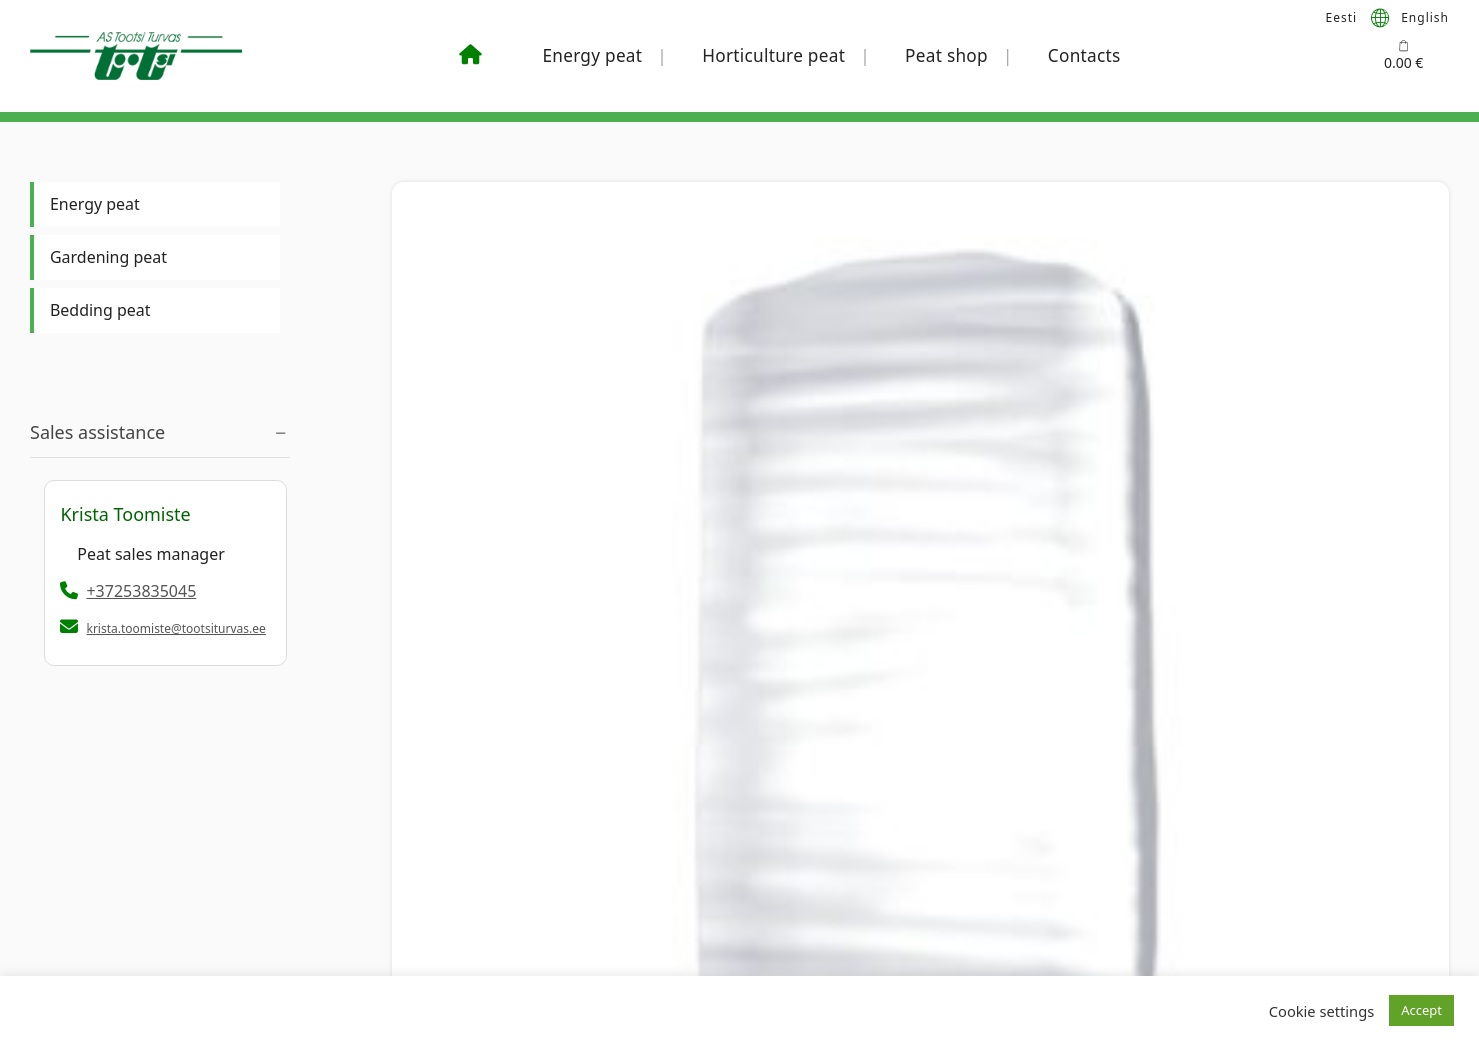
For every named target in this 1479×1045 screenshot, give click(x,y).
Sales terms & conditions (448, 857)
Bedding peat (100, 310)
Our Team (1025, 892)
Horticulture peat (773, 55)
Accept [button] (1421, 1010)
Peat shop (946, 55)
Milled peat (651, 411)
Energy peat (592, 55)
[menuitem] (1342, 17)
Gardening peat (108, 257)
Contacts (1084, 55)
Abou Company (1042, 857)
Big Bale (422, 411)
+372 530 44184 (734, 892)
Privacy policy (411, 892)
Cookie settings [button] (1321, 1011)
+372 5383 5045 (110, 857)
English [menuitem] (1425, 16)
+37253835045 (128, 591)
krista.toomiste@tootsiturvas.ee (175, 628)
